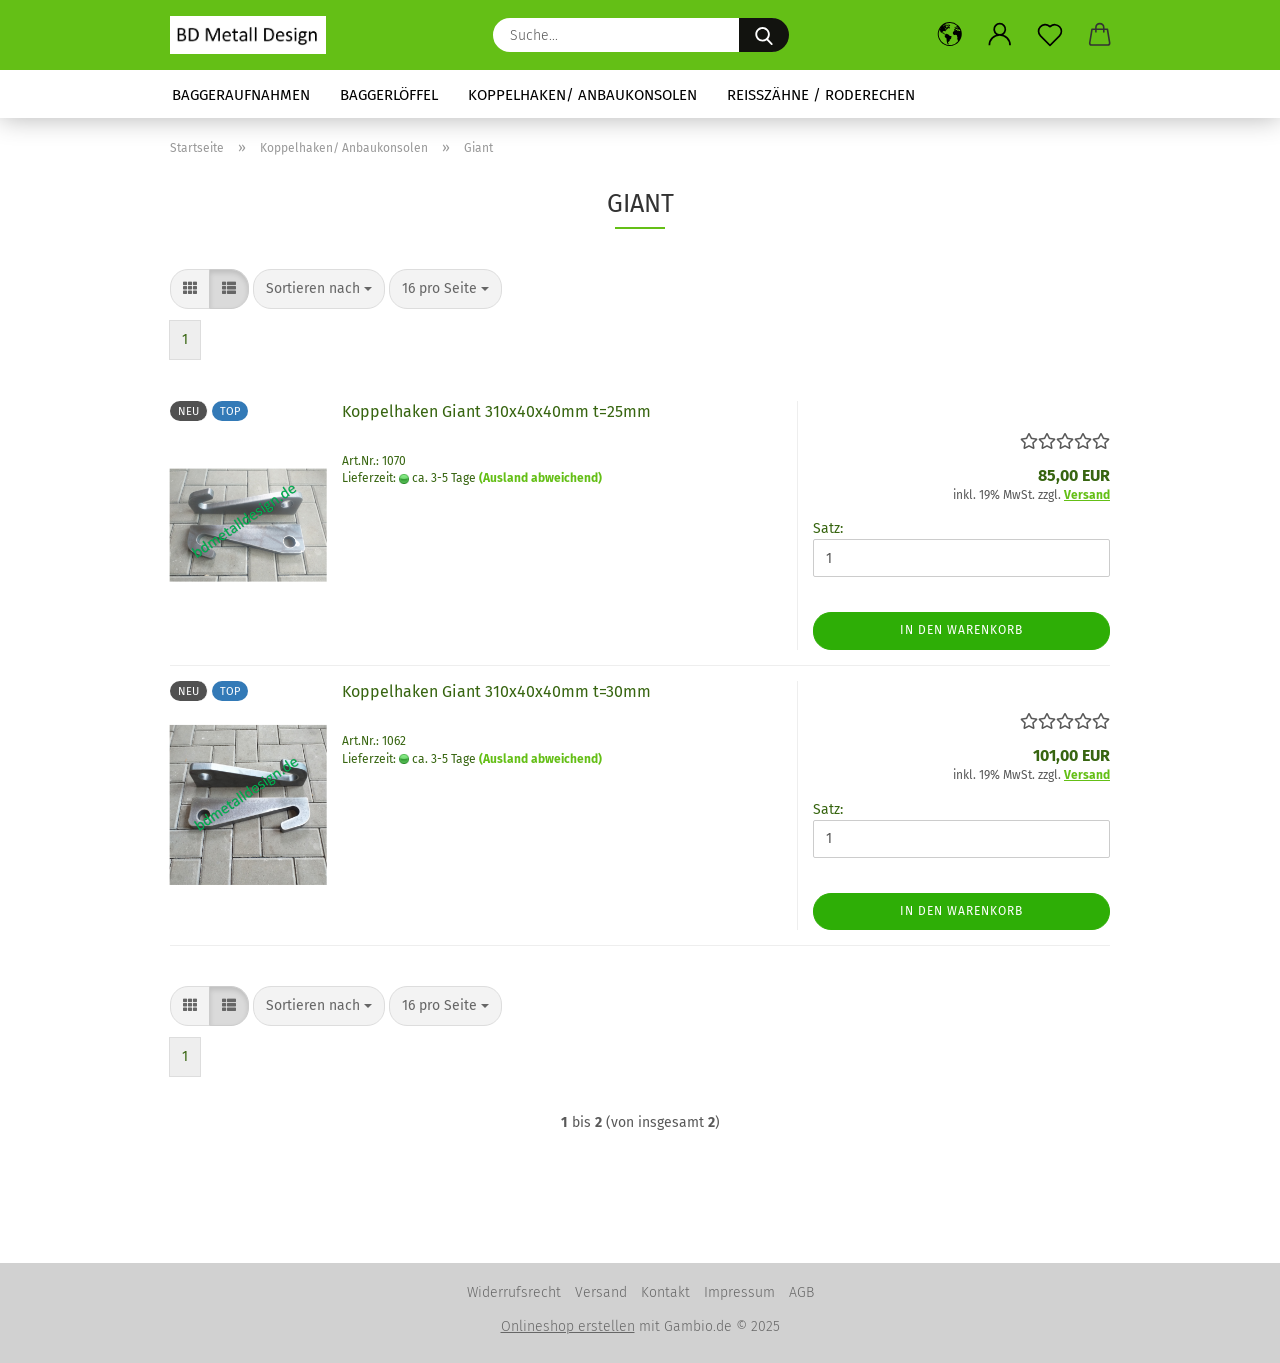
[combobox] (319, 289)
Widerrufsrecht (514, 1292)
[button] (950, 35)
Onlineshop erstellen (568, 1326)
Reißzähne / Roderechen (821, 95)
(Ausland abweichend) (540, 478)
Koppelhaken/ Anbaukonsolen (582, 95)
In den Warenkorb (961, 630)
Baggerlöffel (389, 95)
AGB (801, 1292)
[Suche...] (764, 35)
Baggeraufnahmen (241, 95)
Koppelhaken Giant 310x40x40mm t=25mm (496, 411)
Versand (601, 1292)
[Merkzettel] (1050, 35)
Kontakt (665, 1292)
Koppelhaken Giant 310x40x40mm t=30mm (496, 691)
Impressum (739, 1292)
